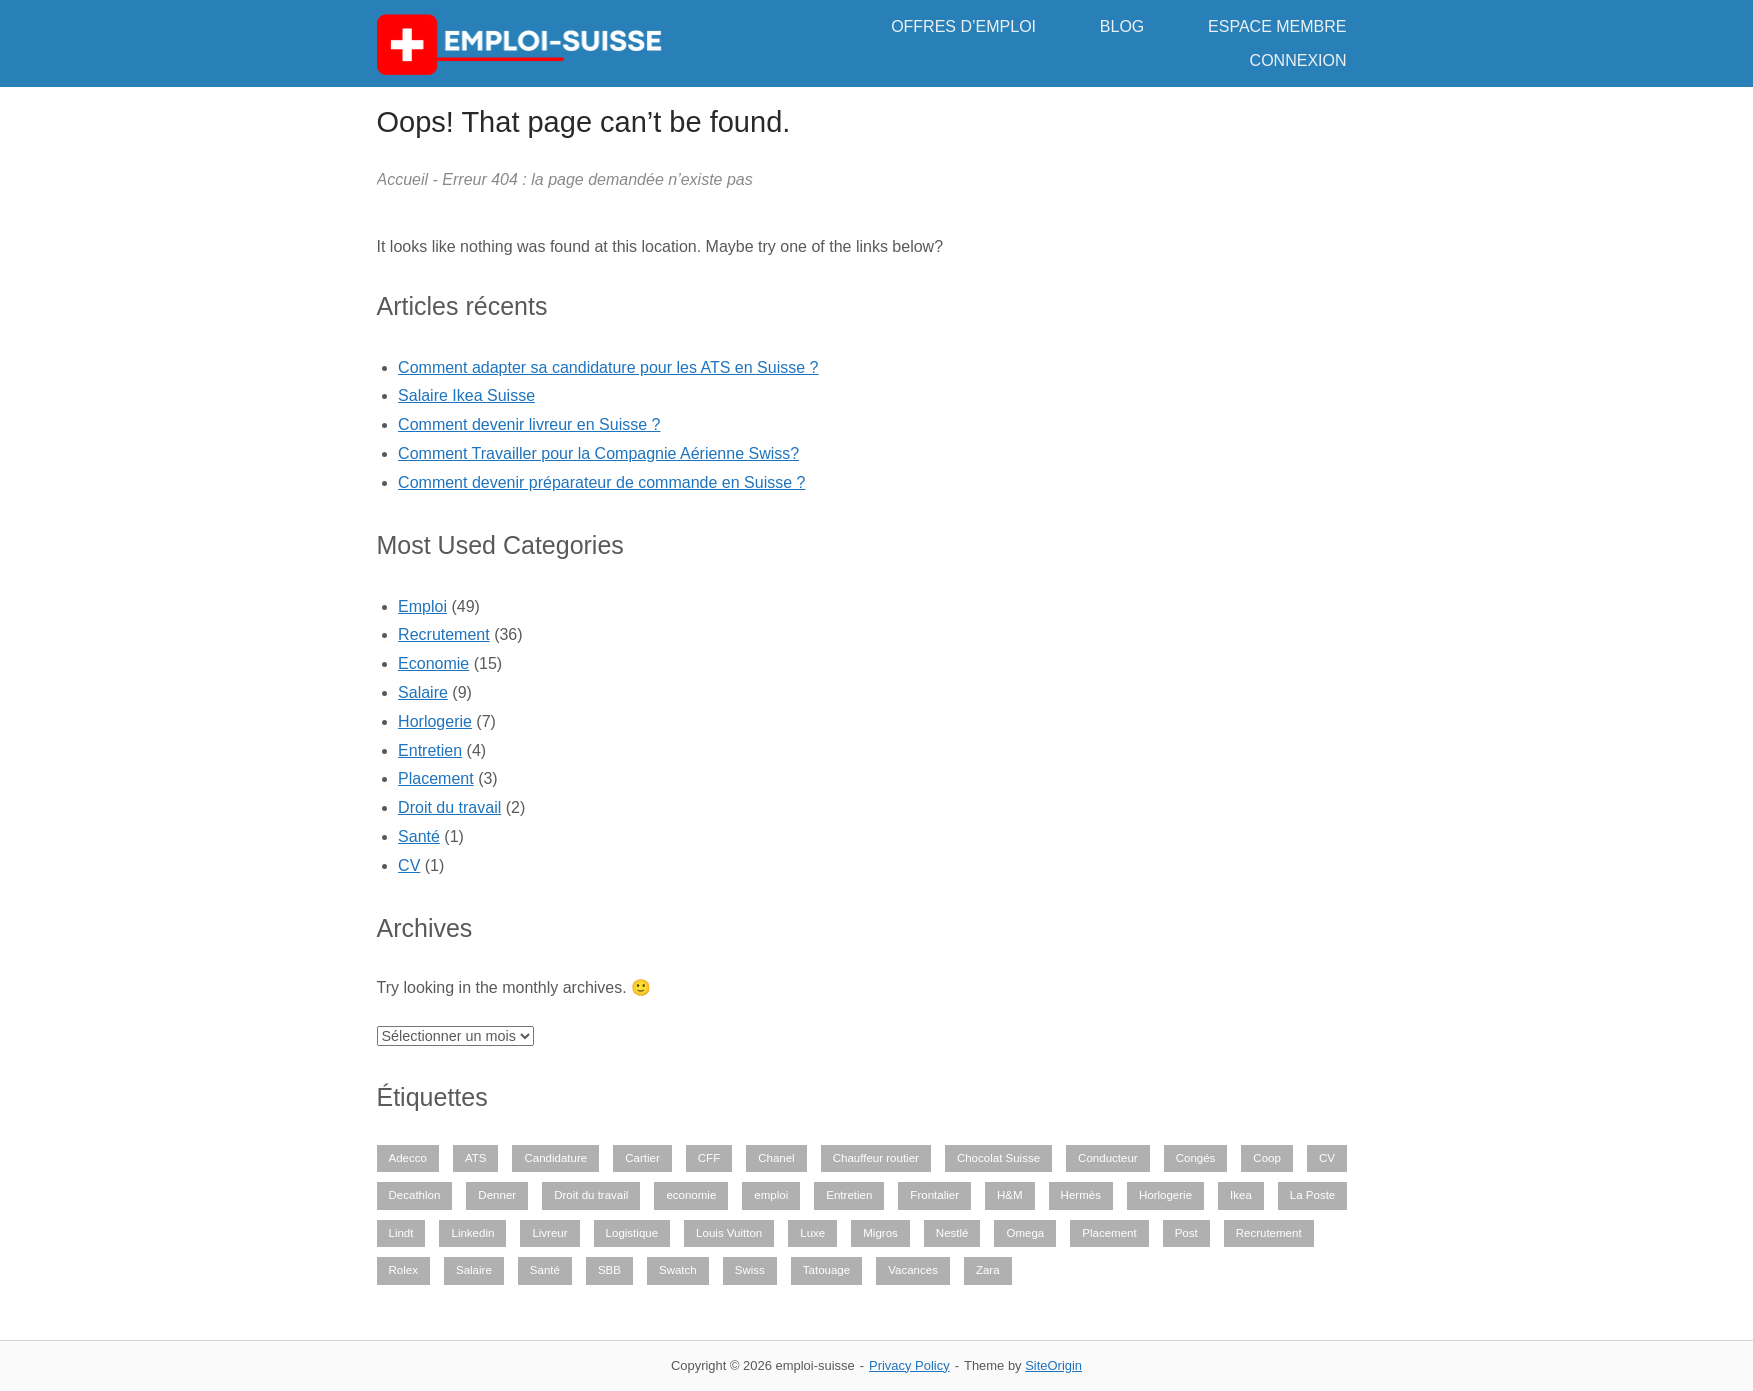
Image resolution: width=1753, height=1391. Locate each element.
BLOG (1122, 26)
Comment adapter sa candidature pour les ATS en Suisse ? (608, 367)
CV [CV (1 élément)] (1327, 1158)
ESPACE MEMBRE (1277, 26)
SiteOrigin (1053, 1365)
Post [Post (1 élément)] (1186, 1233)
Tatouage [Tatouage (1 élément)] (826, 1270)
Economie (433, 663)
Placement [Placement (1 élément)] (1109, 1233)
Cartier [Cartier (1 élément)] (642, 1158)
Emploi (422, 606)
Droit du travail (449, 807)
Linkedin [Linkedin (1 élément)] (472, 1233)
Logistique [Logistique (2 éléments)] (632, 1233)
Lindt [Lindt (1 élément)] (401, 1233)
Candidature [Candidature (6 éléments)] (555, 1158)
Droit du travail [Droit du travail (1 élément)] (591, 1195)
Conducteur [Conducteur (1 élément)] (1108, 1158)
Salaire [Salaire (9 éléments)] (474, 1270)
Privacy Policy (909, 1365)
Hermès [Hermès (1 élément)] (1081, 1195)
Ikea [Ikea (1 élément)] (1241, 1195)
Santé (419, 836)
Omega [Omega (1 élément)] (1025, 1233)
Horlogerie (435, 721)
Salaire (423, 692)
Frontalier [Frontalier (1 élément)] (934, 1195)
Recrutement (444, 634)
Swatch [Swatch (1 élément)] (678, 1270)
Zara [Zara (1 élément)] (988, 1270)
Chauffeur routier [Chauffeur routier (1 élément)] (876, 1158)
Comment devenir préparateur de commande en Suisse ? (601, 482)
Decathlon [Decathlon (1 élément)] (415, 1195)
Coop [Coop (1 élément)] (1267, 1158)
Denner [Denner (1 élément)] (497, 1195)
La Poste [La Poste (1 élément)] (1312, 1195)
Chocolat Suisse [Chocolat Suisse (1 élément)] (998, 1158)
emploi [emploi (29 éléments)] (771, 1195)
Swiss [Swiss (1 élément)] (750, 1270)
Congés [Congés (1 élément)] (1196, 1158)
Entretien (430, 750)
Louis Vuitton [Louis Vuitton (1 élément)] (729, 1233)
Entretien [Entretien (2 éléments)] (849, 1195)
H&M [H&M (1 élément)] (1010, 1195)
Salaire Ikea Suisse (466, 395)
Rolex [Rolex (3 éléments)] (403, 1270)
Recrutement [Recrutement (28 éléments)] (1269, 1233)
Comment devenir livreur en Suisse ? (529, 424)
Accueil (403, 179)
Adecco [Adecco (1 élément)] (408, 1158)
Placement (436, 778)
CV (409, 865)
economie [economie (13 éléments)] (691, 1195)
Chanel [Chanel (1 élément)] (776, 1158)
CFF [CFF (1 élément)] (709, 1158)
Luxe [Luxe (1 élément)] (812, 1233)
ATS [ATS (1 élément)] (476, 1158)
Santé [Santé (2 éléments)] (545, 1270)
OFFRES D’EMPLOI (963, 26)
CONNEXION (1298, 60)
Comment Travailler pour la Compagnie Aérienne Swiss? (598, 453)
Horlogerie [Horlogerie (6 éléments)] (1165, 1195)
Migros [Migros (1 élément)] (880, 1233)
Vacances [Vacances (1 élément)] (913, 1270)
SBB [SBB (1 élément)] (609, 1270)
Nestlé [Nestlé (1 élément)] (952, 1233)
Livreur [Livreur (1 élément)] (549, 1233)
